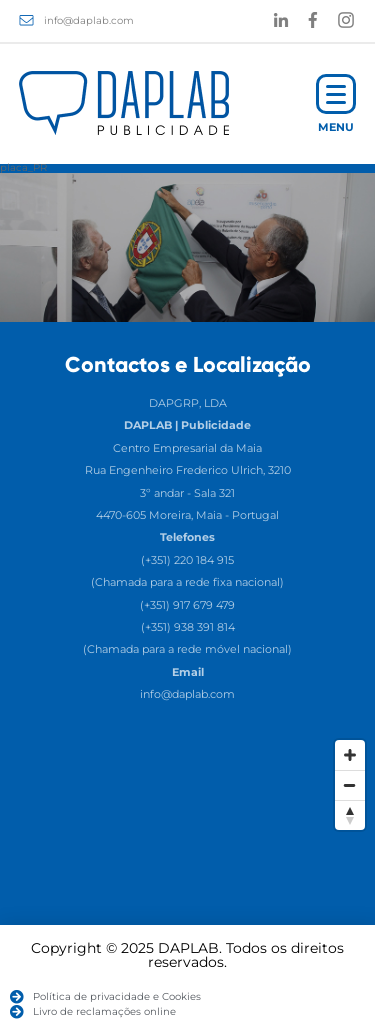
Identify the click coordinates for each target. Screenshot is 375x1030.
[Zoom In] (350, 755)
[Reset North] (350, 815)
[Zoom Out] (350, 785)
